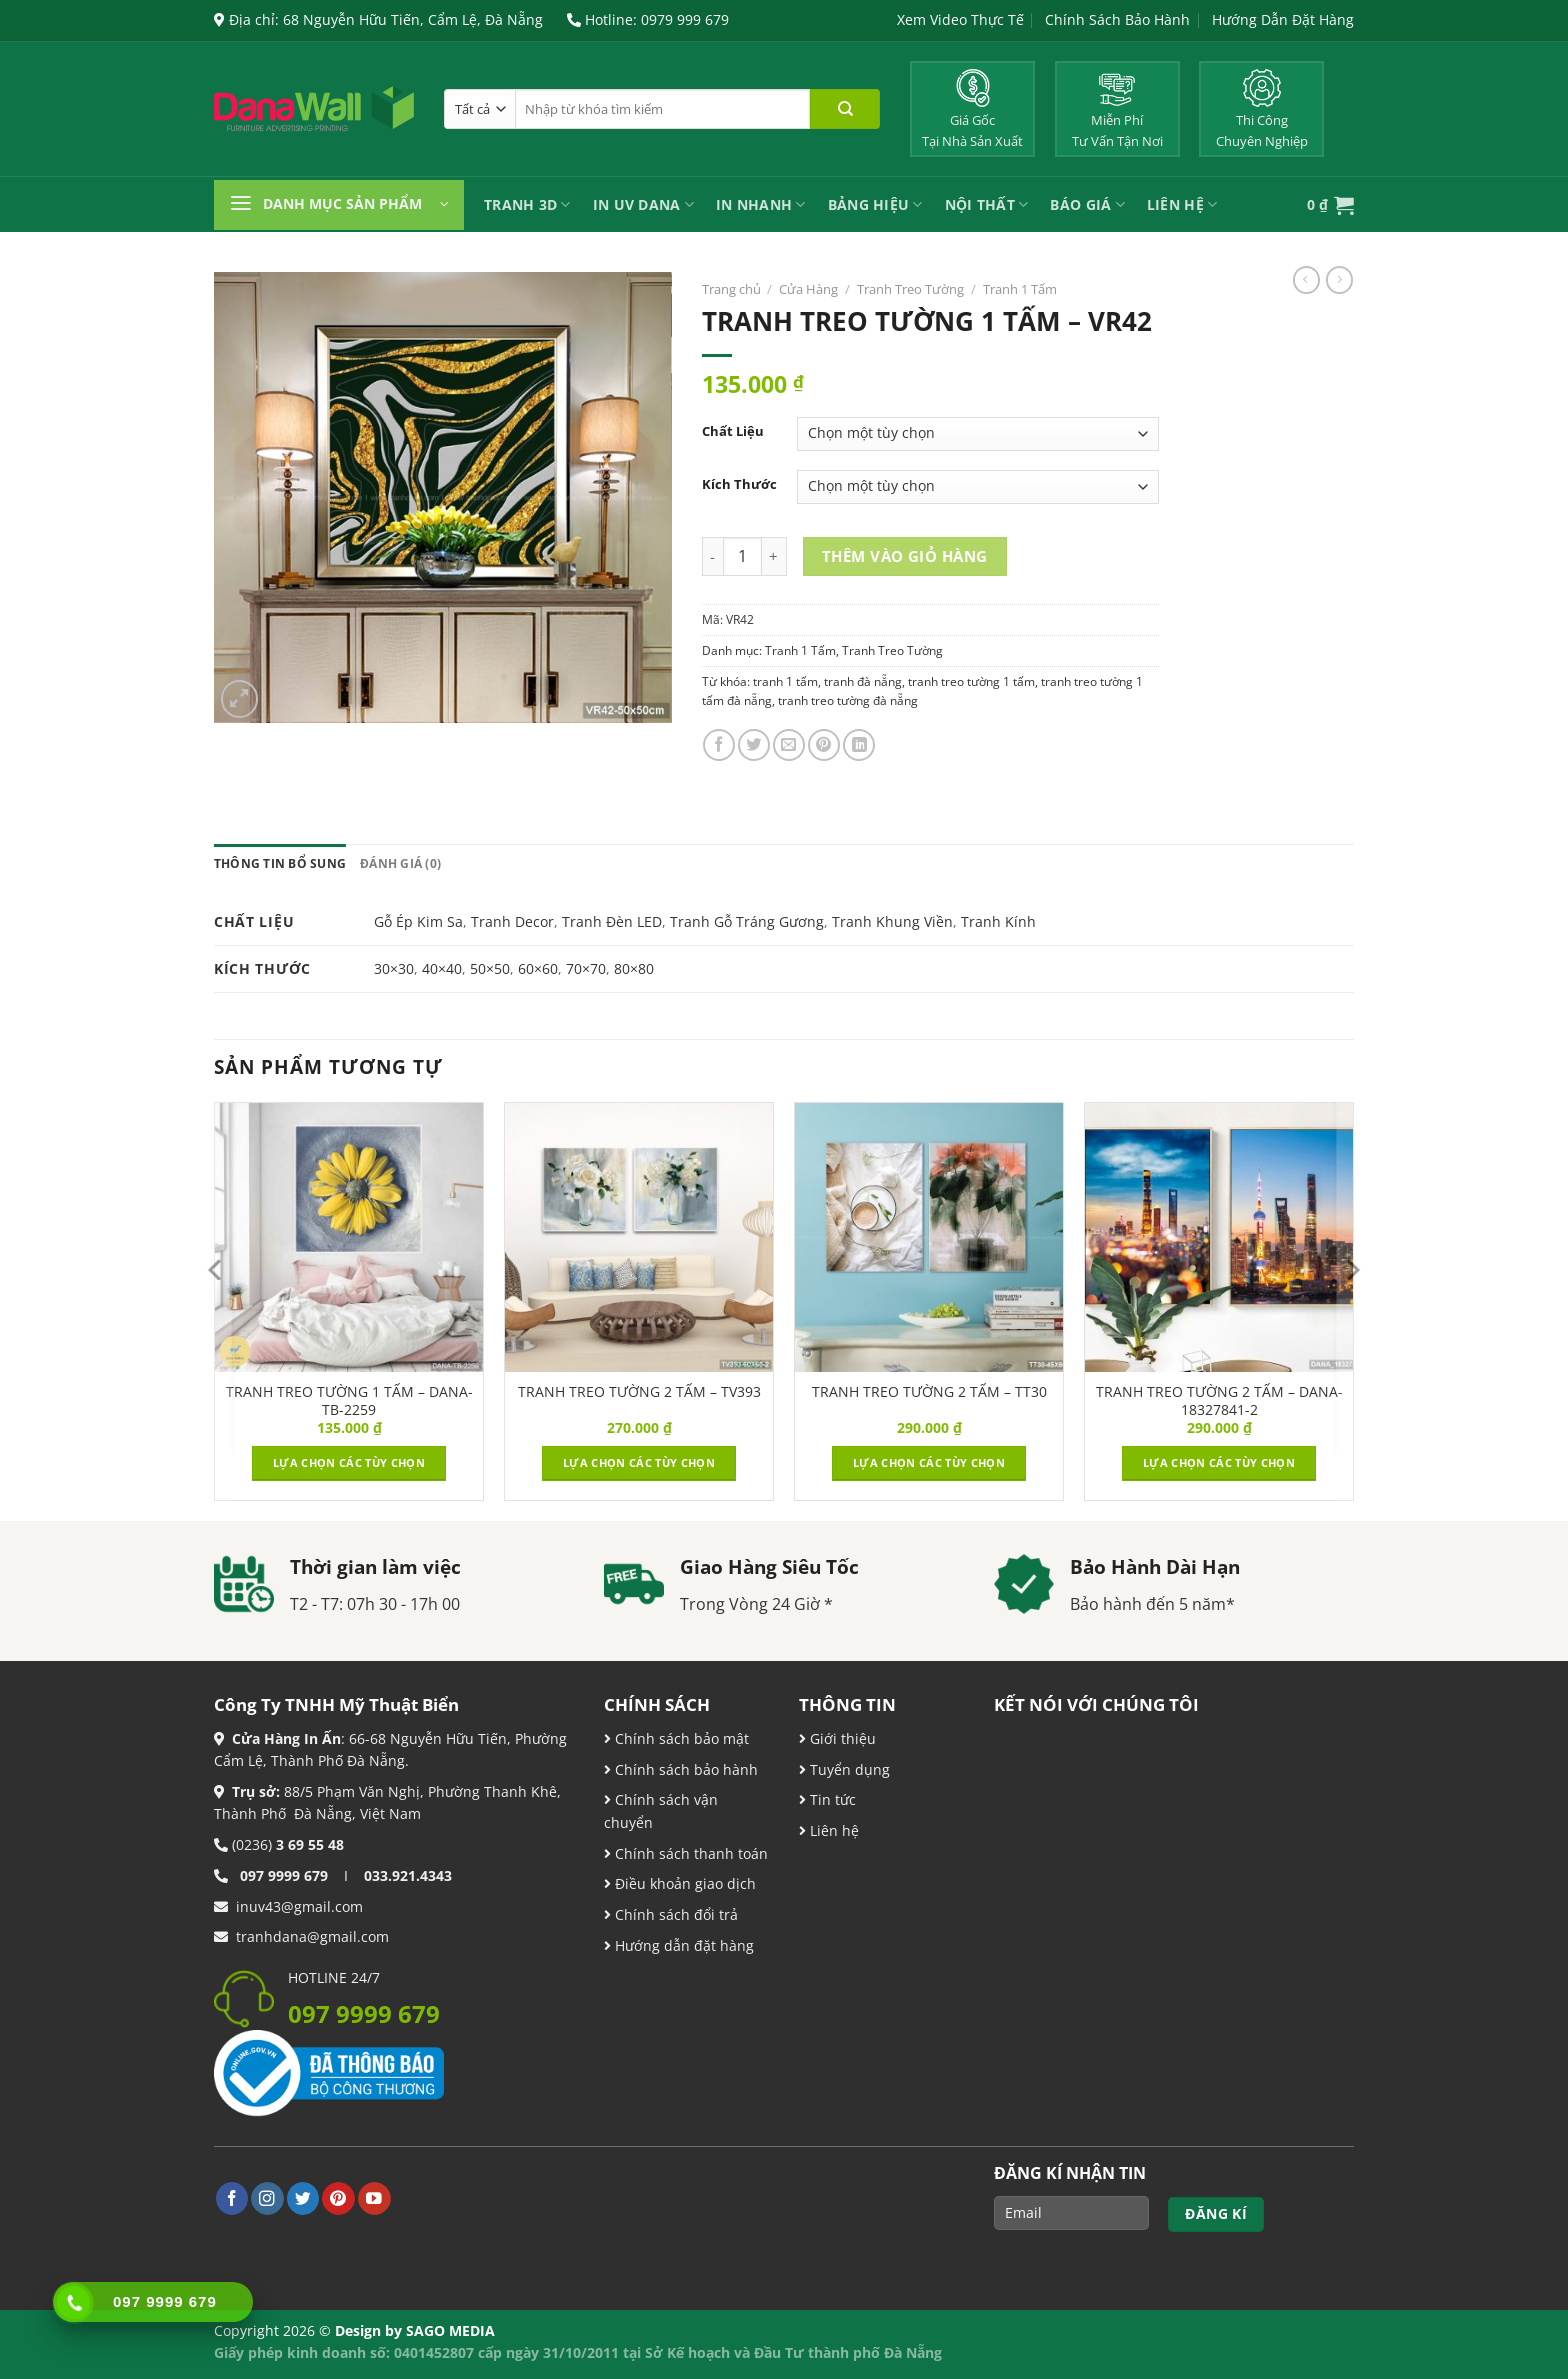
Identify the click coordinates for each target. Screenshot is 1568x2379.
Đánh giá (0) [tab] (400, 863)
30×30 (394, 968)
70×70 (586, 968)
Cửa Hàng (808, 289)
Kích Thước (739, 484)
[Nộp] (845, 109)
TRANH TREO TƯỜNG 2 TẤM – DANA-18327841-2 (1219, 1401)
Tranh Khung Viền (892, 921)
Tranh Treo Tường (910, 289)
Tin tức (831, 1799)
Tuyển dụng (848, 1769)
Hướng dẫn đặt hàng (682, 1945)
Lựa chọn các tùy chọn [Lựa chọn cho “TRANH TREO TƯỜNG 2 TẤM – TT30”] (929, 1462)
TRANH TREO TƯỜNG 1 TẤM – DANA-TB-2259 (349, 1401)
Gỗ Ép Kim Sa (418, 921)
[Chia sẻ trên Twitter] (754, 745)
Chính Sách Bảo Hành (1117, 19)
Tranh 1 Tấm (1020, 289)
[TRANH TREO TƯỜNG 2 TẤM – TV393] (639, 1237)
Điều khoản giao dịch (680, 1883)
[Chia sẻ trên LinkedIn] (859, 745)
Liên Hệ (1182, 204)
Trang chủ (731, 289)
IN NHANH (761, 204)
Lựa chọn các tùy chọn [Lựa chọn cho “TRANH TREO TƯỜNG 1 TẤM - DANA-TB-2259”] (349, 1462)
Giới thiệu (841, 1738)
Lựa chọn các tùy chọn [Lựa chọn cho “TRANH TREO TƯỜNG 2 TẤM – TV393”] (639, 1462)
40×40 (442, 968)
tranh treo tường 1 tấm (971, 681)
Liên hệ (832, 1830)
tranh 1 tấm (785, 681)
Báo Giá (1087, 204)
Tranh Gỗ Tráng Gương (747, 921)
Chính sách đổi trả (674, 1914)
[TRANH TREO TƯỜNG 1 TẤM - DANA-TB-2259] (349, 1237)
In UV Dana (643, 204)
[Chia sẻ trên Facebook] (719, 745)
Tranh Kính (998, 921)
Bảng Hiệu (875, 204)
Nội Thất (987, 204)
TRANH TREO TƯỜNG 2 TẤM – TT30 (929, 1392)
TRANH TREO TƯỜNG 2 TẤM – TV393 (639, 1392)
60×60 (538, 968)
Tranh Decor (512, 921)
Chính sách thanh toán (689, 1853)
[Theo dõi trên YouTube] (374, 2198)
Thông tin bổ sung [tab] (280, 863)
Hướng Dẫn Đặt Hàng (1283, 19)
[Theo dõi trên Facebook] (232, 2198)
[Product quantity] (742, 556)
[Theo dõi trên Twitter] (303, 2198)
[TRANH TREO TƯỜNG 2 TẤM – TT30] (929, 1237)
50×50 (490, 968)
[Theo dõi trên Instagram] (267, 2198)
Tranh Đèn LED (612, 921)
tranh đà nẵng (863, 681)
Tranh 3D (527, 204)
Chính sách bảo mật (680, 1738)
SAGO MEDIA (450, 2330)
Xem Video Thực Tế (960, 19)
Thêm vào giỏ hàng (905, 556)
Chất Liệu (733, 431)
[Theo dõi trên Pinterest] (338, 2198)
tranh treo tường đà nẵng (848, 700)
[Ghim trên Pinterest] (824, 745)
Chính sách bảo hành (684, 1769)
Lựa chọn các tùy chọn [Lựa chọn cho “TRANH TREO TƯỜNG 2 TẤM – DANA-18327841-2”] (1219, 1462)
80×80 (634, 968)
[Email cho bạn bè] (789, 745)
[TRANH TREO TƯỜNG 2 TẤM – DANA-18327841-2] (1219, 1237)
